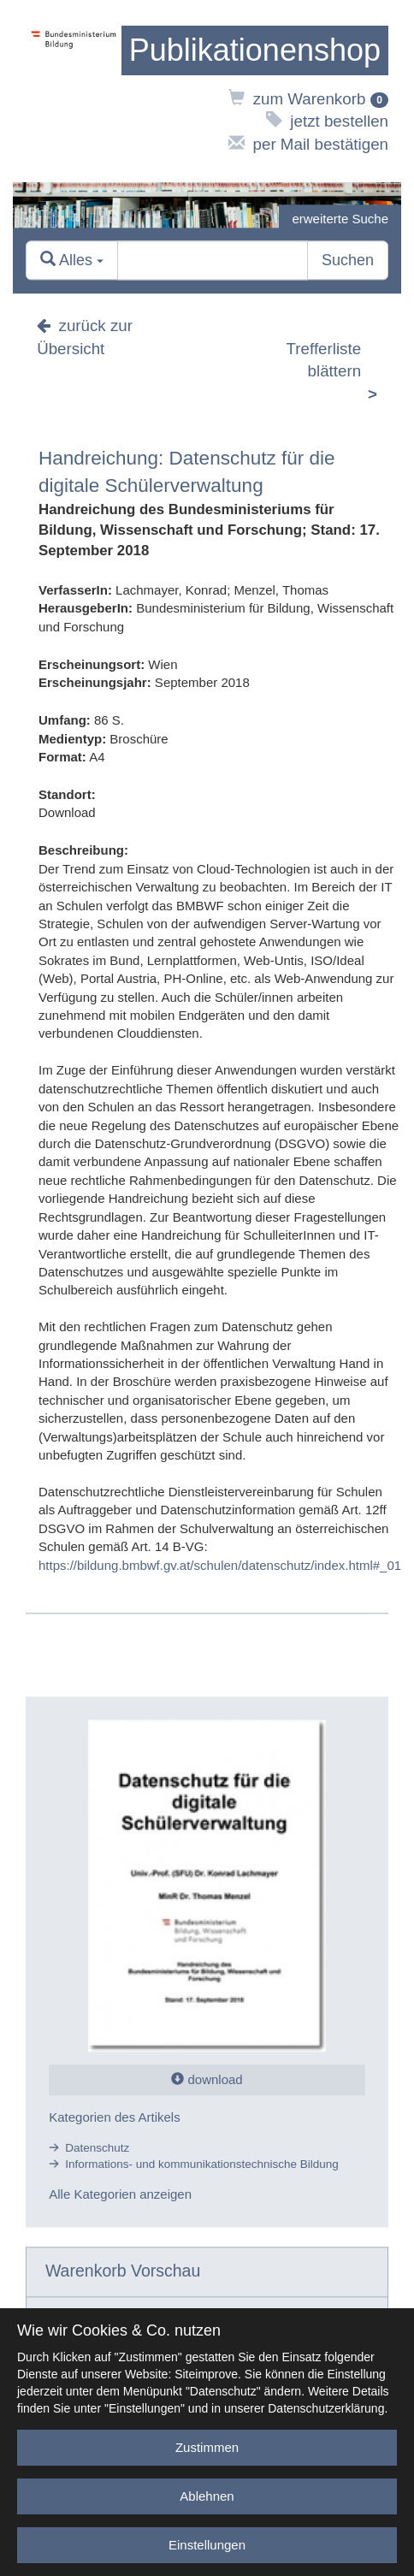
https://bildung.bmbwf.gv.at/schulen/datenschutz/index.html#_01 (219, 1565)
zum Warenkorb (308, 99)
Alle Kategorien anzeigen (120, 2195)
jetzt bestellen (327, 121)
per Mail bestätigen (308, 144)
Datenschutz (97, 2147)
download (206, 2080)
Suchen (348, 260)
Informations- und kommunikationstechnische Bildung (202, 2164)
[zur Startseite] (254, 50)
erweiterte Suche (340, 218)
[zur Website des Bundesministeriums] (73, 91)
